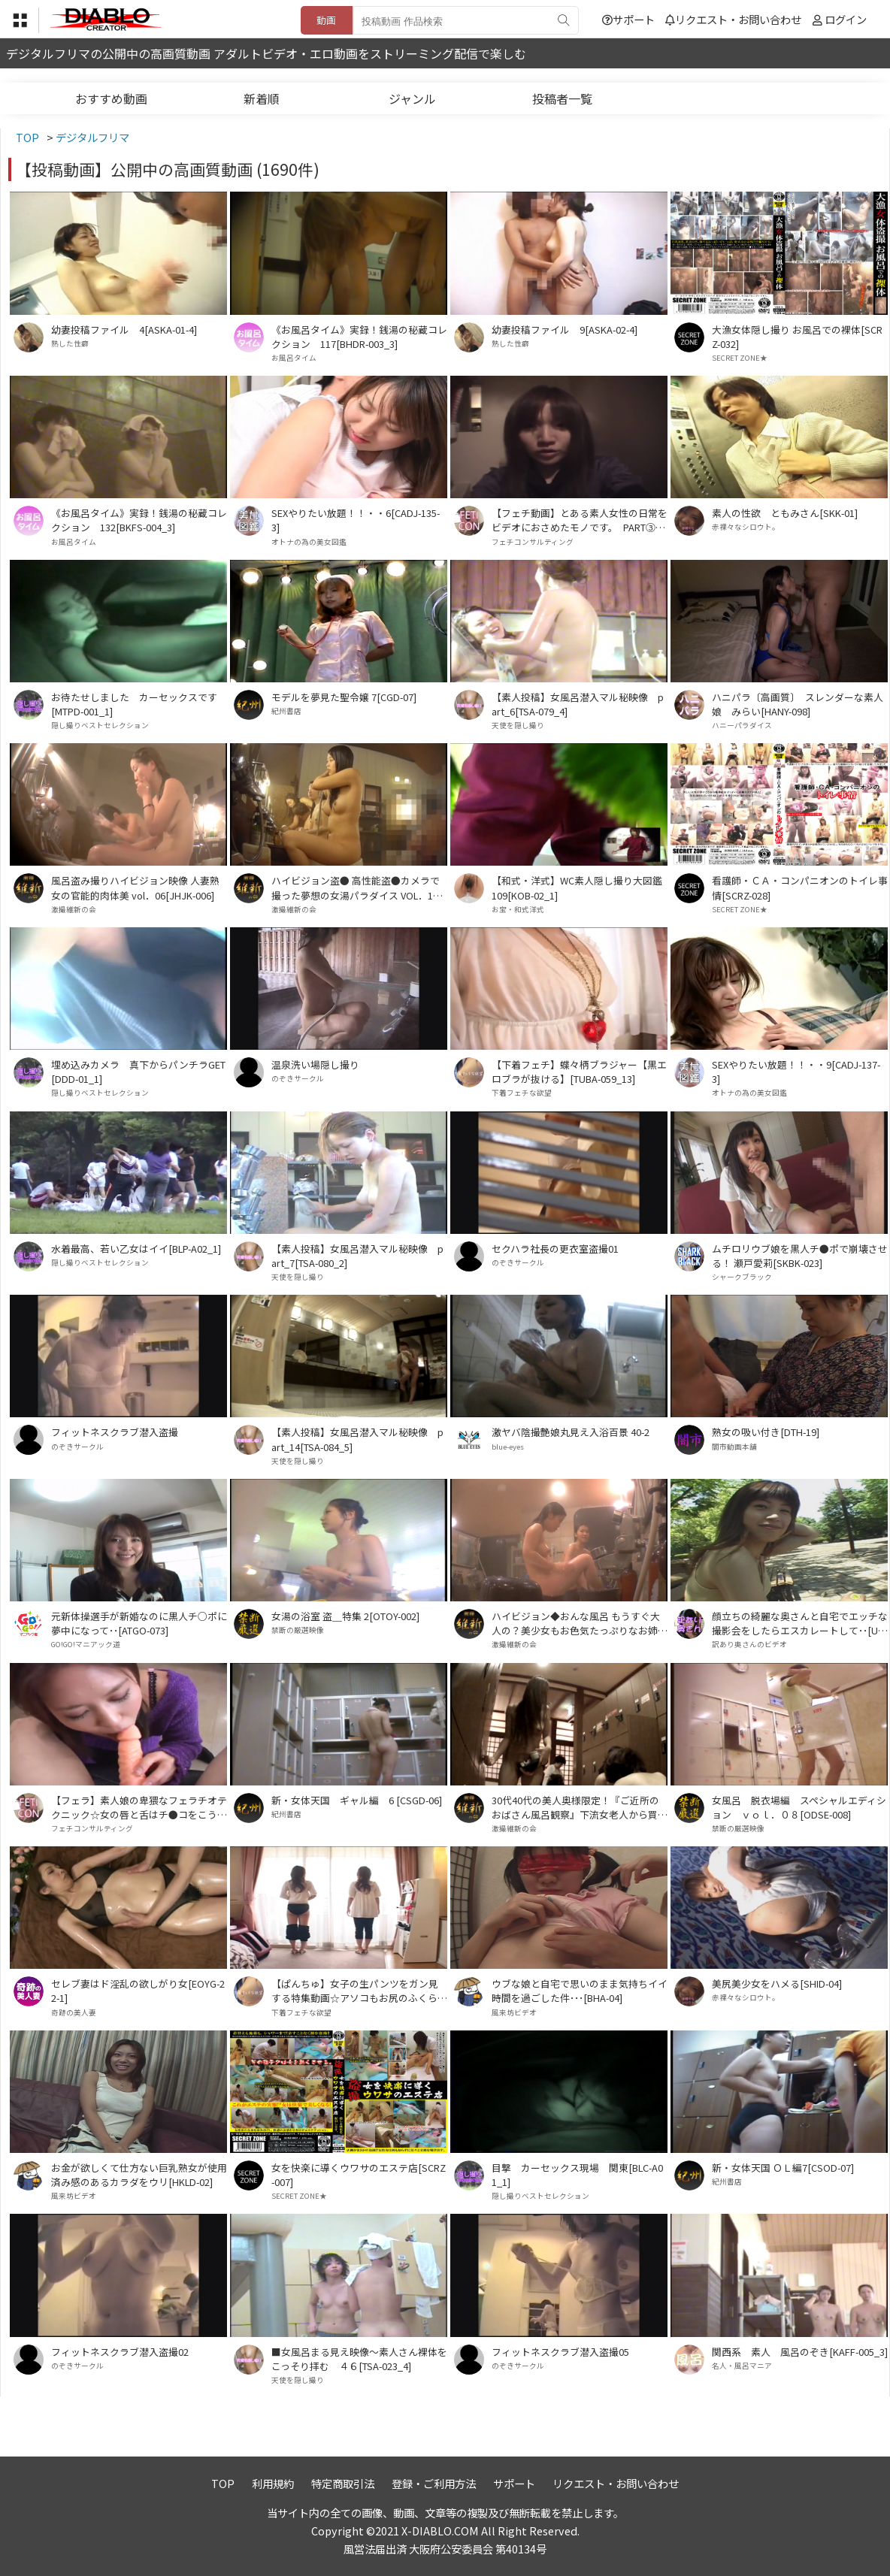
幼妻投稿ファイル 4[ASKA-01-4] (124, 329)
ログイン (846, 19)
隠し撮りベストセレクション (100, 725)
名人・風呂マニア (742, 2365)
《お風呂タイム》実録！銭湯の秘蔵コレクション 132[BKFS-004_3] (139, 520)
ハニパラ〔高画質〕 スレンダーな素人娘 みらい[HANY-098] (797, 704)
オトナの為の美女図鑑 (309, 542)
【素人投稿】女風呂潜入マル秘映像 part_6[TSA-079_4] (578, 704)
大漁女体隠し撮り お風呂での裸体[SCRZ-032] (797, 336)
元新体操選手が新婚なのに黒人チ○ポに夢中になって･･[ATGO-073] (139, 1623)
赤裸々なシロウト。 (746, 527)
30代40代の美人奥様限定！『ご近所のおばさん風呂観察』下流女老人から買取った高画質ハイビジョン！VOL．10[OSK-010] (580, 1807)
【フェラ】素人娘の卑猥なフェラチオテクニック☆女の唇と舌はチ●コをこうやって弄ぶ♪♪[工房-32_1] (139, 1807)
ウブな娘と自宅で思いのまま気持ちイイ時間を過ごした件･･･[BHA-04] (580, 1990)
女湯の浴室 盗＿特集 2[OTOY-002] (345, 1616)
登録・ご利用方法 (434, 2483)
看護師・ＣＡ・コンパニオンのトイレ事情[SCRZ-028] (800, 887)
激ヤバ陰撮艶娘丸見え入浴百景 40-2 (570, 1432)
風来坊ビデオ (514, 2012)
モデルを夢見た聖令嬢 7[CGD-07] (343, 697)
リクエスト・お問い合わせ (733, 19)
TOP (223, 2483)
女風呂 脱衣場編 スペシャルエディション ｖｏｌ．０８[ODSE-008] (799, 1807)
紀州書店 (286, 711)
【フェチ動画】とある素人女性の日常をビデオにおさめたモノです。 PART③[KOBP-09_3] (580, 520)
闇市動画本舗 (734, 1446)
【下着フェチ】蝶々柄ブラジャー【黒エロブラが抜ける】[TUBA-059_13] (579, 1071)
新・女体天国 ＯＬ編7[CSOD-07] (783, 2167)
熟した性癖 (70, 343)
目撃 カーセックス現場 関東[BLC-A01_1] (577, 2174)
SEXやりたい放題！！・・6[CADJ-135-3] (355, 520)
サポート (628, 19)
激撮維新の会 (73, 909)
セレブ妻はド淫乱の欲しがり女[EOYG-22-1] (138, 1990)
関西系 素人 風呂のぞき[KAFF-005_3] (800, 2352)
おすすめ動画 (111, 98)
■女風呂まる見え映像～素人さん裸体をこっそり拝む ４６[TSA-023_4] (359, 2359)
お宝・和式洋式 (518, 909)
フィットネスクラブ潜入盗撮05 (560, 2352)
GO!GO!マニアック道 (85, 1644)
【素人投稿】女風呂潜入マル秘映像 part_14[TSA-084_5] (357, 1439)
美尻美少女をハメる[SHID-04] (777, 1983)
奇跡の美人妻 (73, 2012)
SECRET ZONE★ (739, 357)
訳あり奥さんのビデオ (749, 1644)
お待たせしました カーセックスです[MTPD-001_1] (134, 704)
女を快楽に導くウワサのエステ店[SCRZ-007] (358, 2174)
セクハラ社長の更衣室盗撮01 (555, 1248)
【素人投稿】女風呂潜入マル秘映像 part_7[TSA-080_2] (357, 1255)
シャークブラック (742, 1276)
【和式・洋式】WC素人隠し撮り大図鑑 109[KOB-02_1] (580, 887)
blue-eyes (508, 1446)
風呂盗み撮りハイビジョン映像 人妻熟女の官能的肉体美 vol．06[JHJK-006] (135, 887)
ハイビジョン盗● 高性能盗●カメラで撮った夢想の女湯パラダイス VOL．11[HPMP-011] (355, 887)
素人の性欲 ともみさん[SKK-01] (785, 513)
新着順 (262, 98)
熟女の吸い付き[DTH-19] (765, 1432)
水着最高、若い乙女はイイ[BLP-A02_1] (136, 1248)
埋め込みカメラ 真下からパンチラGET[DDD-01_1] (138, 1071)
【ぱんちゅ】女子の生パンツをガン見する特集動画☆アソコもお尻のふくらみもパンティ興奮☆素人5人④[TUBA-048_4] (359, 1990)
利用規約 (273, 2483)
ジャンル (412, 98)
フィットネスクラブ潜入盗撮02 (120, 2352)
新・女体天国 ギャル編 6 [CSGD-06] (356, 1800)
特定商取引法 (342, 2483)
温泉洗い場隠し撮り (315, 1064)
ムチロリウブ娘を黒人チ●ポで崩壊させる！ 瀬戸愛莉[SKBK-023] (800, 1255)
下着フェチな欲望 (522, 1092)
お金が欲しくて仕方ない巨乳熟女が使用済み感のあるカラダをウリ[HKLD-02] (139, 2174)
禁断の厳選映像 (297, 1630)
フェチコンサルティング (533, 542)
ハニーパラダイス (742, 725)
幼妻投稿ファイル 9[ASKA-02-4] (564, 329)
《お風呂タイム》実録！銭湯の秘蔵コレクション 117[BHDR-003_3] (359, 336)
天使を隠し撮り (518, 725)
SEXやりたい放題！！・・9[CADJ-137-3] (796, 1071)
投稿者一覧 (562, 98)
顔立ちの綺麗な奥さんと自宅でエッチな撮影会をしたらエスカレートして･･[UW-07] (800, 1623)
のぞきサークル (297, 1078)
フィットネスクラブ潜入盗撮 (114, 1432)
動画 (326, 20)
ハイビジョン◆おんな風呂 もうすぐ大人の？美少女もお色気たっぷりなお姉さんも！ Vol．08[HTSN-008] (580, 1623)
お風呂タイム (293, 357)
